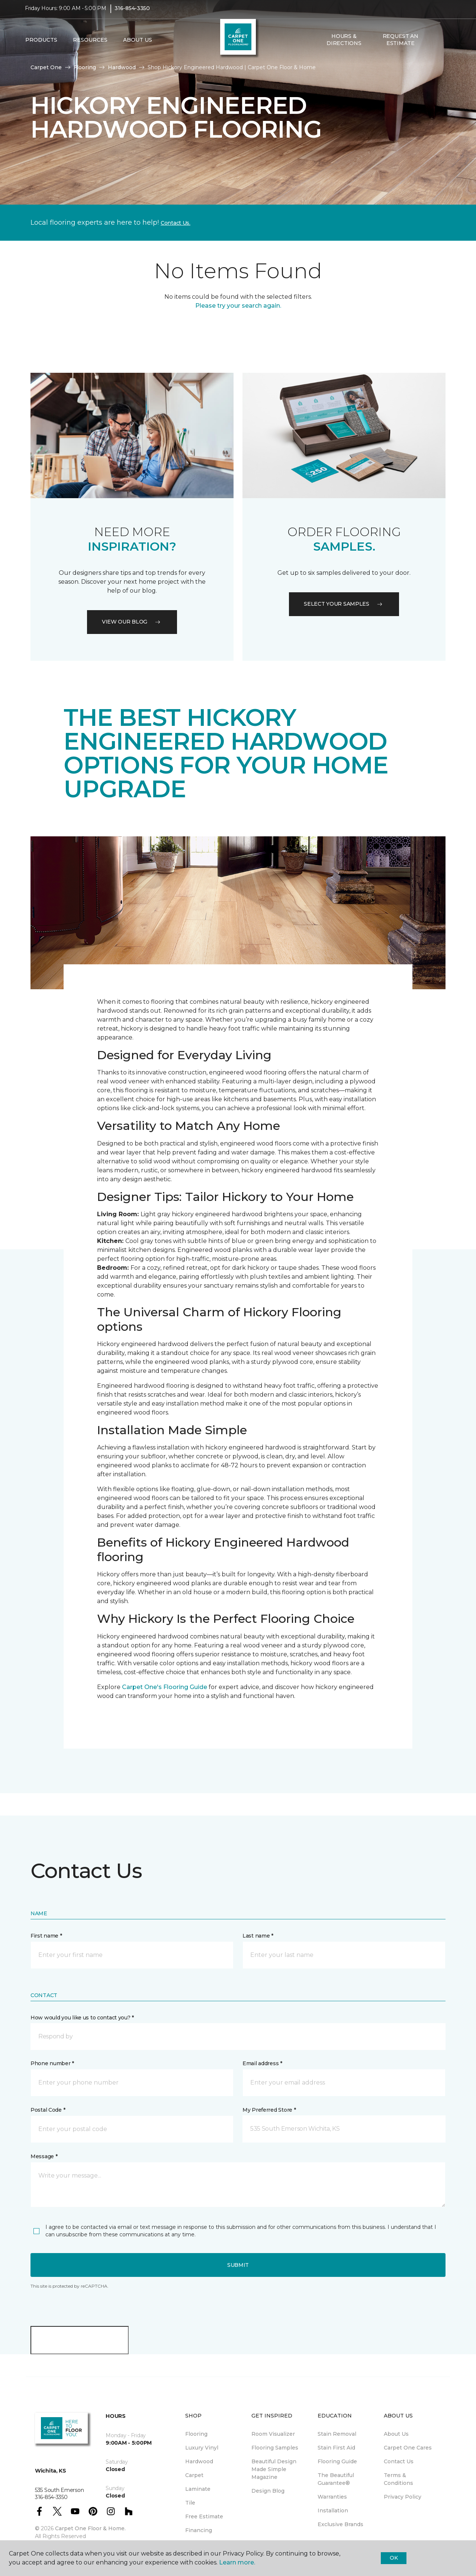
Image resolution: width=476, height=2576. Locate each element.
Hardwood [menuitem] (199, 2461)
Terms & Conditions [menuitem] (398, 2479)
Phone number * (52, 2063)
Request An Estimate (400, 45)
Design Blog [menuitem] (267, 2490)
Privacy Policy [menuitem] (402, 2496)
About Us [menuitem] (396, 2434)
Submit (238, 2265)
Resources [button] (90, 45)
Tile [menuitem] (190, 2502)
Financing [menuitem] (198, 2530)
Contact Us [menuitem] (399, 2461)
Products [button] (41, 45)
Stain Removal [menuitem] (337, 2434)
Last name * (257, 1935)
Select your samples (344, 603)
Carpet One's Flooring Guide (164, 1687)
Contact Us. (175, 223)
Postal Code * (47, 2109)
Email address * (262, 2063)
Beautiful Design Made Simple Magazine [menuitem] (273, 2469)
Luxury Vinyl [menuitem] (201, 2447)
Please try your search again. (238, 305)
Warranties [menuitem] (332, 2496)
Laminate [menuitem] (197, 2489)
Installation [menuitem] (333, 2510)
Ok (394, 2557)
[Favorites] (443, 45)
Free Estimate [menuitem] (204, 2516)
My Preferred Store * (269, 2109)
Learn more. (237, 2562)
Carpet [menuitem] (194, 2475)
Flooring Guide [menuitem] (337, 2461)
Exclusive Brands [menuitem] (340, 2524)
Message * (43, 2156)
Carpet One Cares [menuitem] (408, 2447)
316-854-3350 (132, 13)
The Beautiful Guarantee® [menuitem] (336, 2479)
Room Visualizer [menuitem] (273, 2434)
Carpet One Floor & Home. (90, 2528)
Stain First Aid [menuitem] (336, 2447)
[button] (434, 45)
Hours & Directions (344, 45)
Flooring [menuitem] (196, 2434)
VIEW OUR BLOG (132, 621)
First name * (46, 1935)
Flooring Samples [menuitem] (274, 2447)
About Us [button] (137, 45)
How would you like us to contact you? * (82, 2017)
